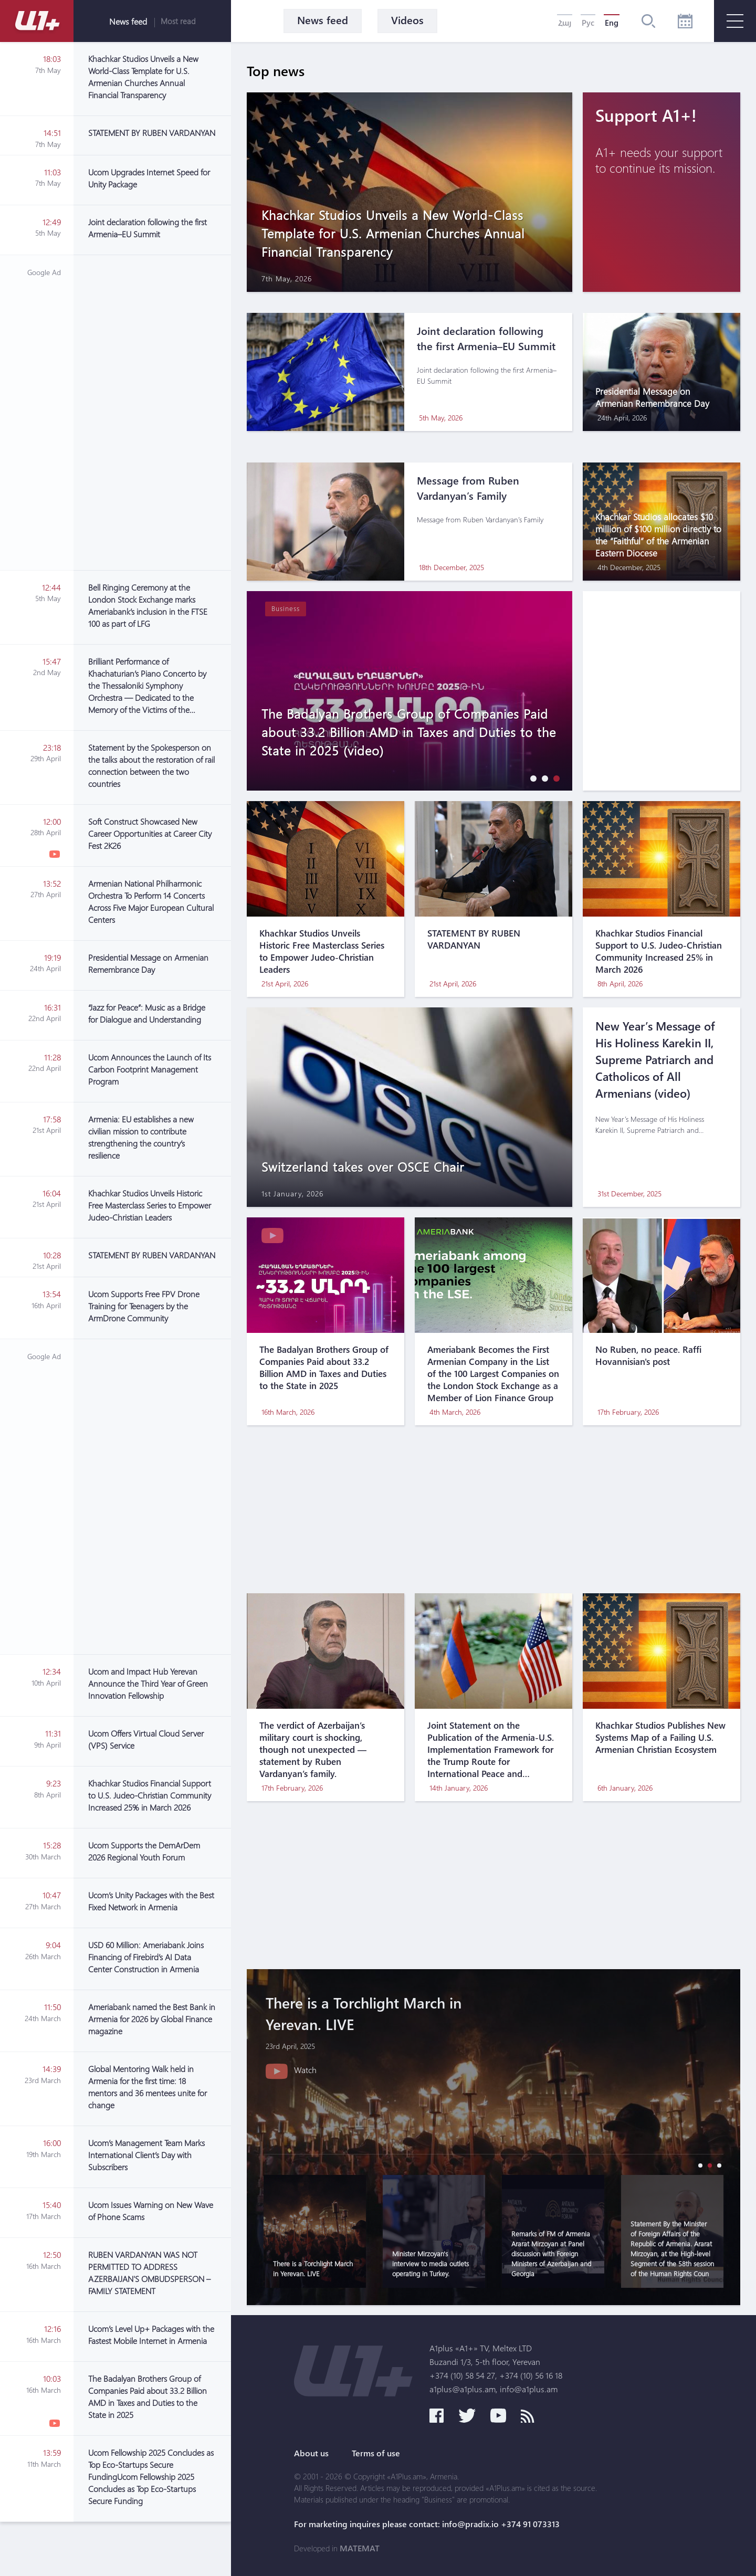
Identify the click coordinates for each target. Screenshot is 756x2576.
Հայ (564, 22)
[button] (531, 778)
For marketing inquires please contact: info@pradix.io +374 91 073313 (427, 2524)
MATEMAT (360, 2548)
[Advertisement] (152, 412)
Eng (611, 22)
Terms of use (376, 2453)
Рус (588, 22)
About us (311, 2453)
